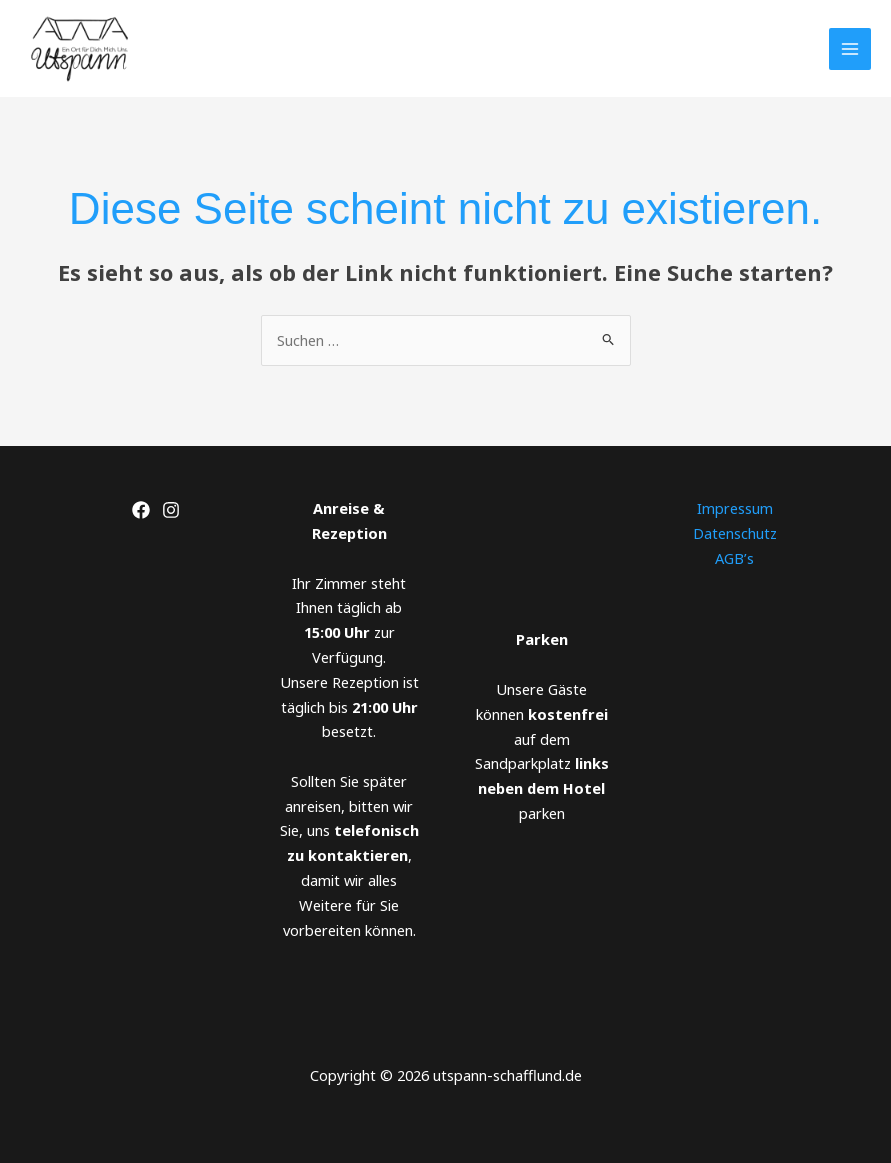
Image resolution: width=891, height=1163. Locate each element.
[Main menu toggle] (850, 49)
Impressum (735, 508)
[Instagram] (171, 510)
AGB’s (734, 558)
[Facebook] (141, 510)
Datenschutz (735, 533)
